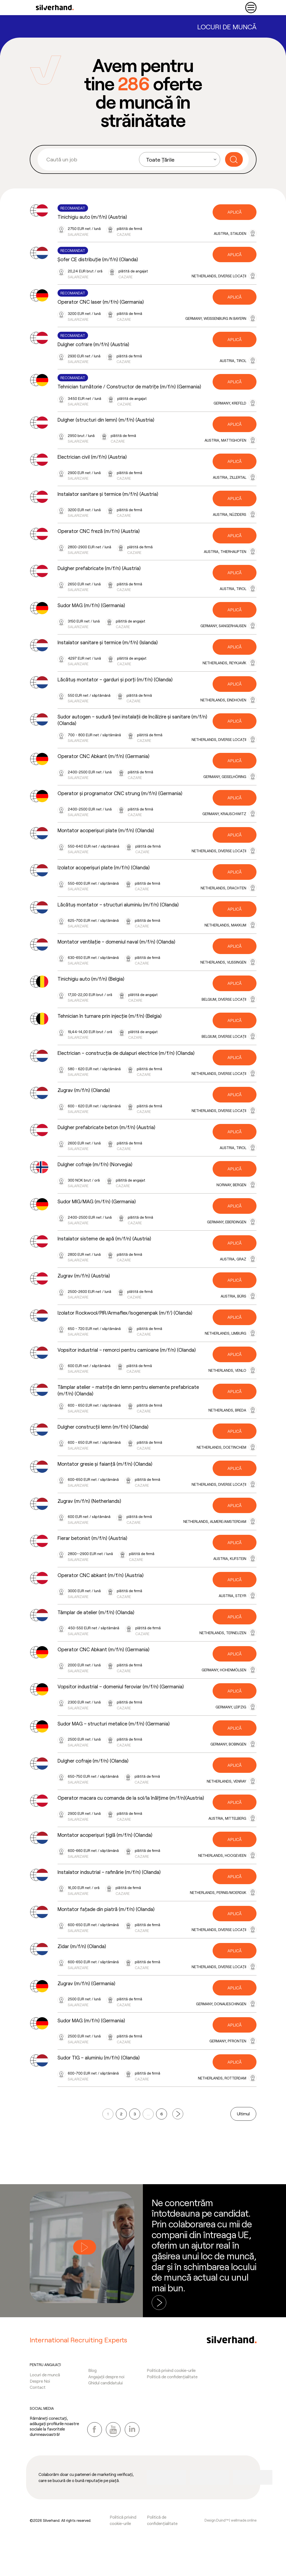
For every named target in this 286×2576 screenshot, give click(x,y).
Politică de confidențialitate (172, 2405)
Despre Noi (40, 2409)
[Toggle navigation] (250, 7)
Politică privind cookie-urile (171, 2399)
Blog (92, 2399)
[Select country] (179, 159)
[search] (234, 159)
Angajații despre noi (106, 2405)
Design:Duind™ (216, 2549)
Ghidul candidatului (105, 2411)
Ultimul (243, 2129)
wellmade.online (243, 2549)
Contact (38, 2416)
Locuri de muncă (45, 2403)
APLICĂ (234, 211)
